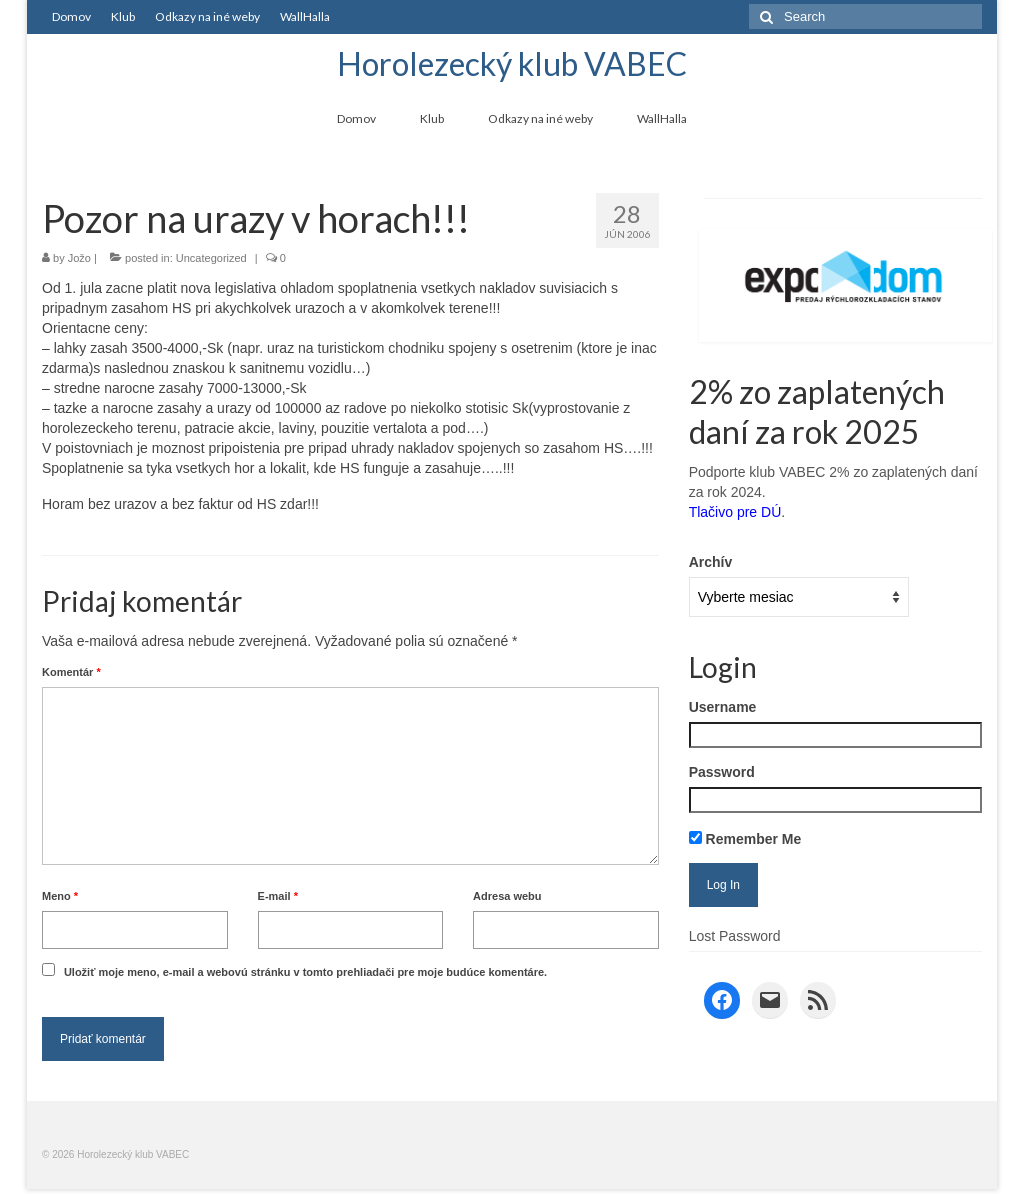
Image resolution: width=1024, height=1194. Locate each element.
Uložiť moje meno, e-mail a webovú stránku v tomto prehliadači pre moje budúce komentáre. (305, 972)
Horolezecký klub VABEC (512, 63)
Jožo (79, 258)
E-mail (278, 896)
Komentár (71, 672)
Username (723, 707)
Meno (60, 896)
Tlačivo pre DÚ (735, 512)
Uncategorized (211, 258)
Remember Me (745, 839)
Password (722, 772)
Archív (711, 562)
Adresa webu (507, 896)
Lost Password (735, 936)
